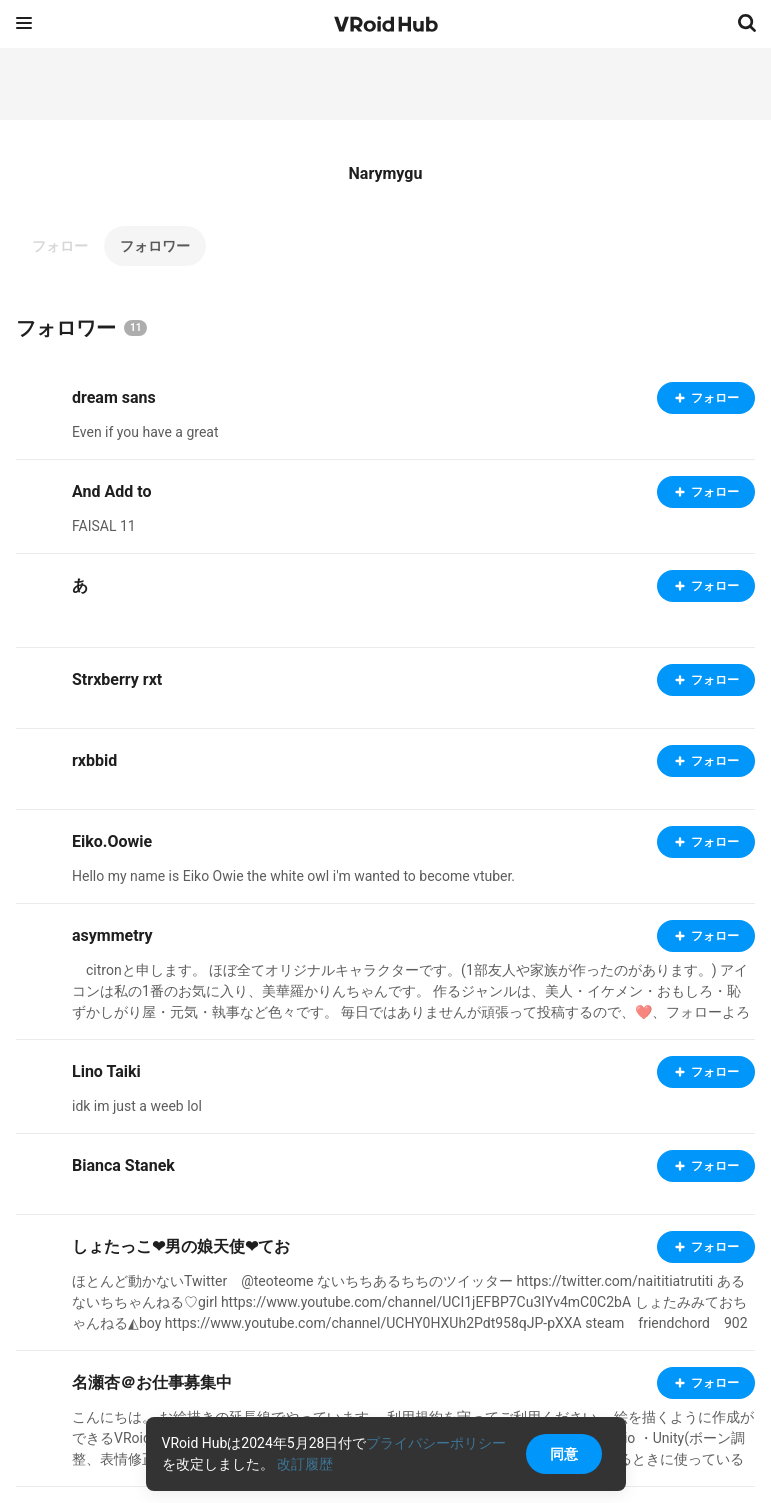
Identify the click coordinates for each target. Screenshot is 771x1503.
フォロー (60, 246)
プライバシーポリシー (436, 1443)
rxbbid (94, 760)
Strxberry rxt (117, 679)
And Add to (111, 491)
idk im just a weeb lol (137, 1106)
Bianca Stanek (123, 1165)
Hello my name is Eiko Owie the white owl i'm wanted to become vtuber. (293, 876)
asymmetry (112, 935)
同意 (564, 1454)
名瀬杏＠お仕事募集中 (152, 1382)
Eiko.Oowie (112, 841)
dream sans (114, 397)
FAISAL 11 (104, 526)
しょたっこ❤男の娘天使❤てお (181, 1246)
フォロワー (155, 246)
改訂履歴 (305, 1464)
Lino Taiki (106, 1071)
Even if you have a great (145, 432)
